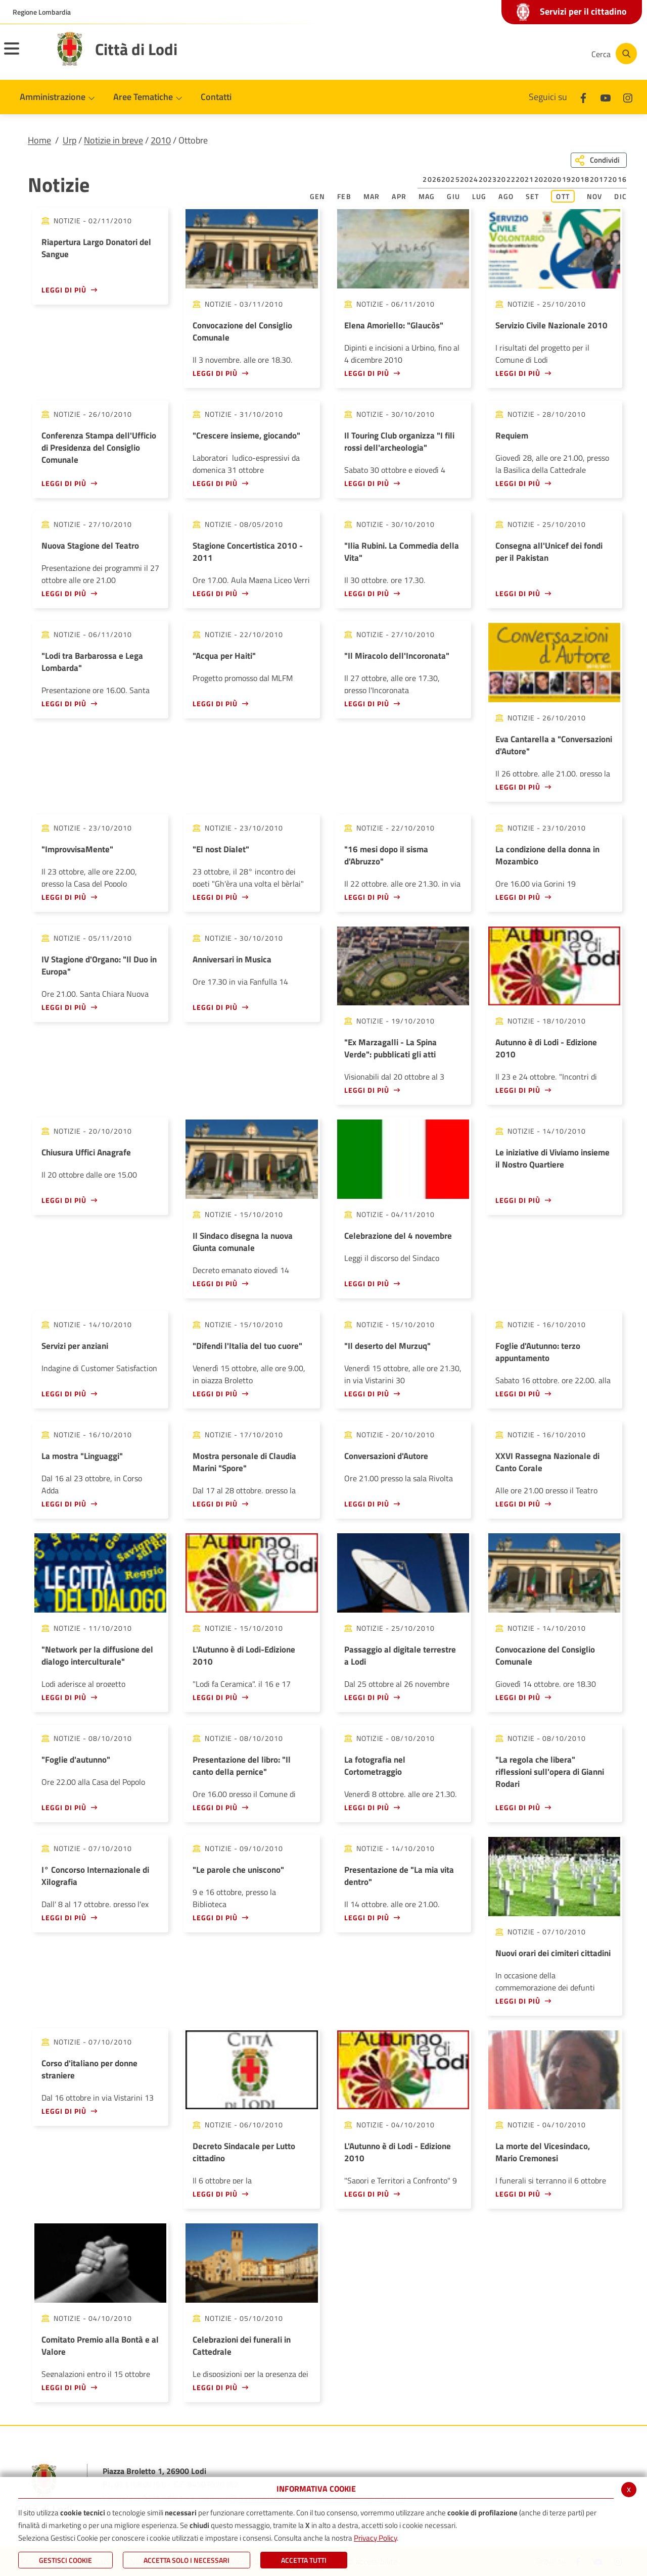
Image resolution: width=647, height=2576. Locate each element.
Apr (399, 196)
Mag (427, 196)
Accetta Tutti (304, 2560)
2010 (161, 140)
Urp (69, 140)
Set (532, 196)
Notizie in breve (113, 140)
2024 (469, 179)
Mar (371, 196)
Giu (453, 196)
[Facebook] (482, 53)
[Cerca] (612, 53)
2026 (432, 179)
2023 (488, 179)
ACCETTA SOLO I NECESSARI (186, 2560)
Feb (344, 196)
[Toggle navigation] (24, 55)
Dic (620, 196)
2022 (506, 179)
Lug (479, 196)
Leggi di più (63, 289)
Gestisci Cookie (65, 2560)
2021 (525, 179)
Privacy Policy (375, 2538)
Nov (595, 196)
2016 (617, 179)
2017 (599, 179)
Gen (318, 196)
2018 (580, 179)
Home (39, 140)
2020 (543, 179)
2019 (561, 179)
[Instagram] (543, 53)
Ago (506, 196)
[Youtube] (512, 53)
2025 (450, 179)
